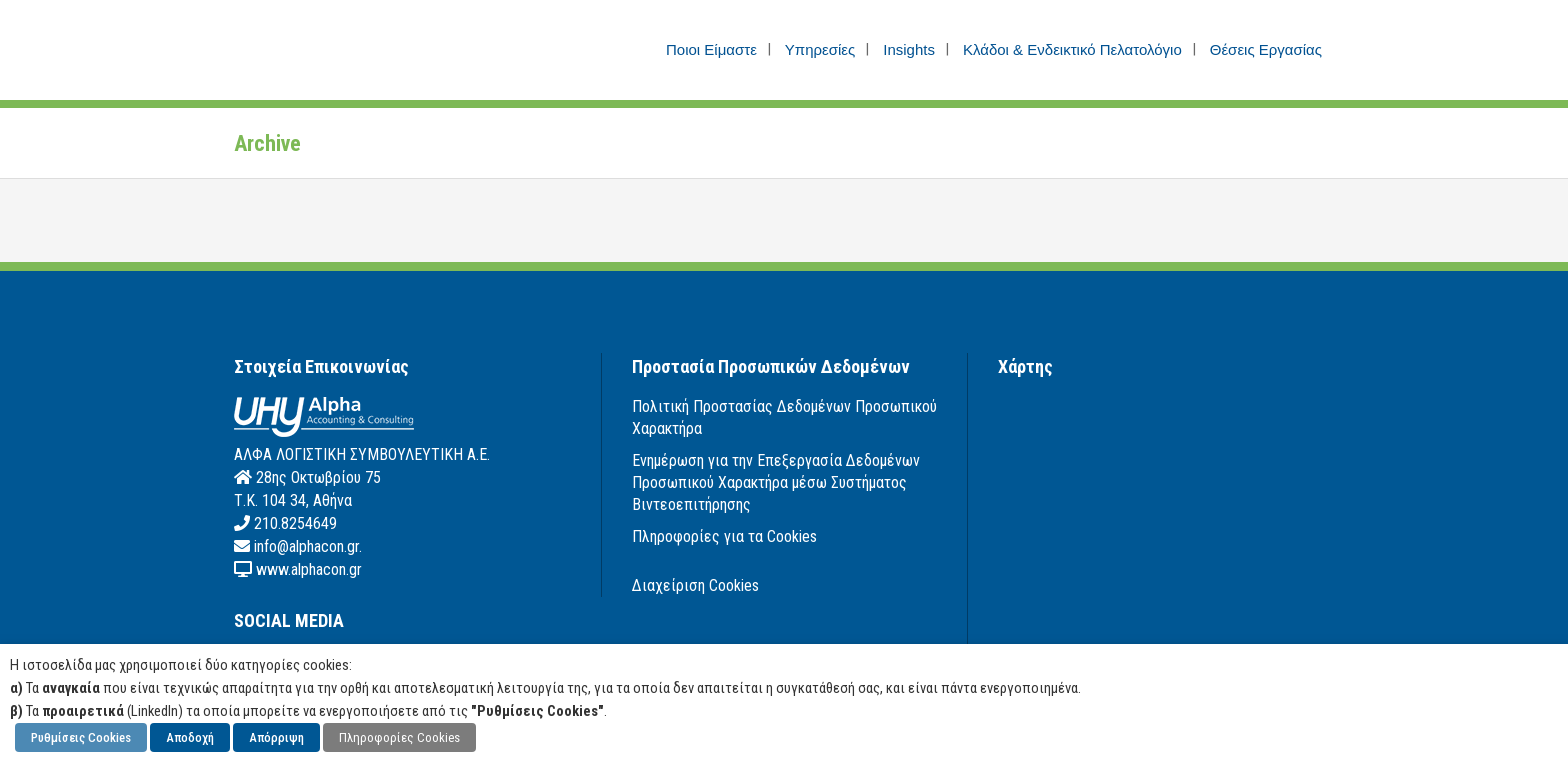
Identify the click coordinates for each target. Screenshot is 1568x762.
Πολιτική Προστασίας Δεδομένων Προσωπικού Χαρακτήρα (784, 417)
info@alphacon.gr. (306, 546)
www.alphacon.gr (307, 569)
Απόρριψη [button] (276, 737)
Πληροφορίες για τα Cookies (724, 536)
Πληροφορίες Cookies (399, 737)
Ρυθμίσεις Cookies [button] (81, 737)
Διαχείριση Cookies (695, 585)
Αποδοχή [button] (190, 737)
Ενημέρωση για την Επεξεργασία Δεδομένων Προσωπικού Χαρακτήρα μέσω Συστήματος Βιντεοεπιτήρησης (776, 482)
